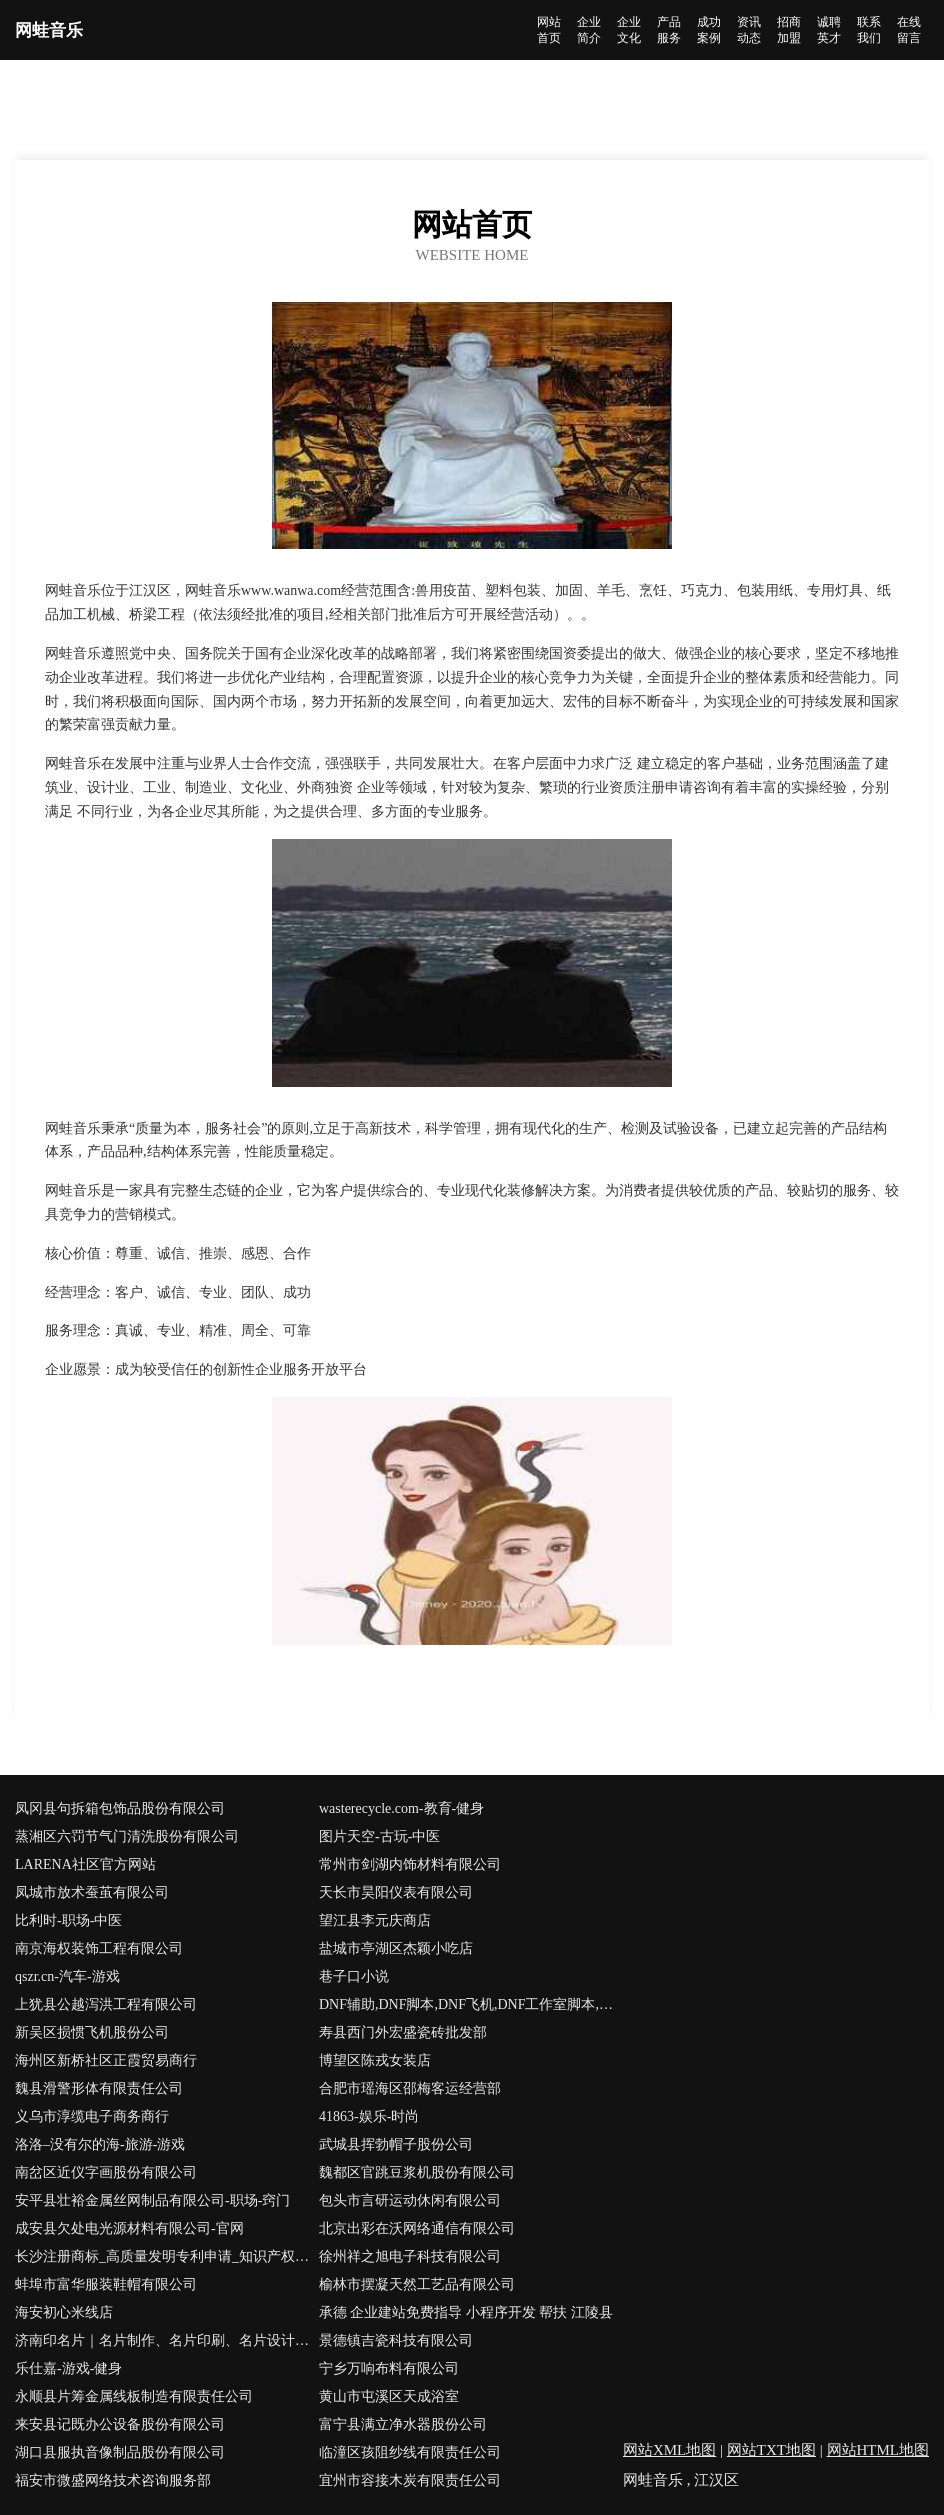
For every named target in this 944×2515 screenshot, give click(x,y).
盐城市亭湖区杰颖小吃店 (396, 1948)
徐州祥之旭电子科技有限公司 (410, 2256)
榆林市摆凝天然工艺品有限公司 (417, 2284)
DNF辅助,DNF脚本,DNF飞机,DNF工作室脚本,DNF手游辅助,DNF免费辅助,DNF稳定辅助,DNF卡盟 (471, 2004)
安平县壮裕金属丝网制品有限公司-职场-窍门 (152, 2200)
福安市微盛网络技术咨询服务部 (113, 2480)
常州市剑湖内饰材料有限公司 (410, 1864)
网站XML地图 (669, 2450)
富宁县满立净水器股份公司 (403, 2424)
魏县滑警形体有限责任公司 (99, 2088)
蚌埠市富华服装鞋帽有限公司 (106, 2284)
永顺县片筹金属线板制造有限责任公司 (134, 2396)
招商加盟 (789, 30)
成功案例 (709, 30)
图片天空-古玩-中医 (379, 1836)
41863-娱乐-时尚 (369, 2116)
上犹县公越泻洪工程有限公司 (106, 2004)
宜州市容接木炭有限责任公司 (410, 2480)
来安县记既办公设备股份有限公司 (120, 2424)
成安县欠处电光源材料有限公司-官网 (129, 2228)
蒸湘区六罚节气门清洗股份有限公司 (127, 1836)
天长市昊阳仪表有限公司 (396, 1892)
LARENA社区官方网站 (85, 1864)
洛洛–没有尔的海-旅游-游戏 (100, 2144)
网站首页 (549, 30)
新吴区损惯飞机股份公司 (92, 2032)
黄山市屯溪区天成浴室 (389, 2396)
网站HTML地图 (878, 2450)
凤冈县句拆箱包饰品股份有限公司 (120, 1808)
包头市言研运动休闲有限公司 (410, 2200)
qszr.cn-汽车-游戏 (67, 1976)
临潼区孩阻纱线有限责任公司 (410, 2452)
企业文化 (629, 30)
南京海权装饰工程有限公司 (99, 1948)
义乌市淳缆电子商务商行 (92, 2116)
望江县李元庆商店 (375, 1920)
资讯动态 (749, 30)
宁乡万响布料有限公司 (389, 2368)
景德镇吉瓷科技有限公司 (396, 2340)
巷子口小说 (354, 1976)
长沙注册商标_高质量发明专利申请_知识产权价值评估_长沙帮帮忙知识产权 (167, 2256)
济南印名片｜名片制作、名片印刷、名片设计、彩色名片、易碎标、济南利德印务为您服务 (167, 2340)
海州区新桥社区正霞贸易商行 (106, 2060)
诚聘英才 (829, 30)
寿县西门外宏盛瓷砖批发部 (403, 2032)
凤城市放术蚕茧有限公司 (92, 1892)
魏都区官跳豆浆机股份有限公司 (417, 2172)
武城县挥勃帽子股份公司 (396, 2144)
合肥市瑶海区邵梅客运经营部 (410, 2088)
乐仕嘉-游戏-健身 (68, 2368)
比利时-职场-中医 (68, 1920)
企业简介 (589, 30)
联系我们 (869, 30)
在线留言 (909, 30)
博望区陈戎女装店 (375, 2060)
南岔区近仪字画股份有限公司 (106, 2172)
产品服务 (669, 30)
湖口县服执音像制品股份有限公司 (120, 2452)
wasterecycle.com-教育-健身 (401, 1808)
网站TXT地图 (771, 2450)
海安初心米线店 (64, 2312)
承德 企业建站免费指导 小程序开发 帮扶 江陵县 (466, 2312)
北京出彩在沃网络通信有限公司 (417, 2228)
